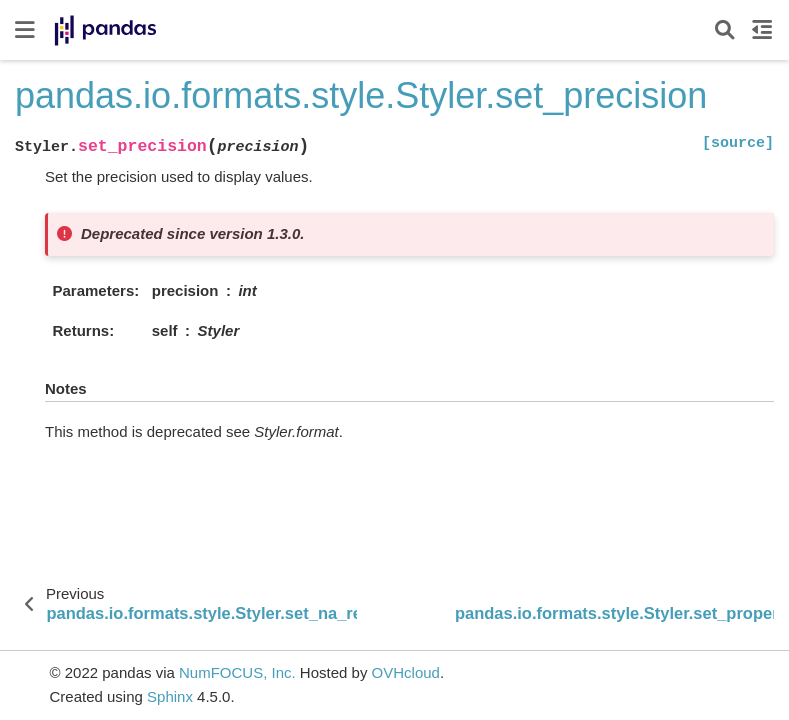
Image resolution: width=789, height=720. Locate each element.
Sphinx (170, 696)
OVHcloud (406, 672)
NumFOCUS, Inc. (237, 672)
